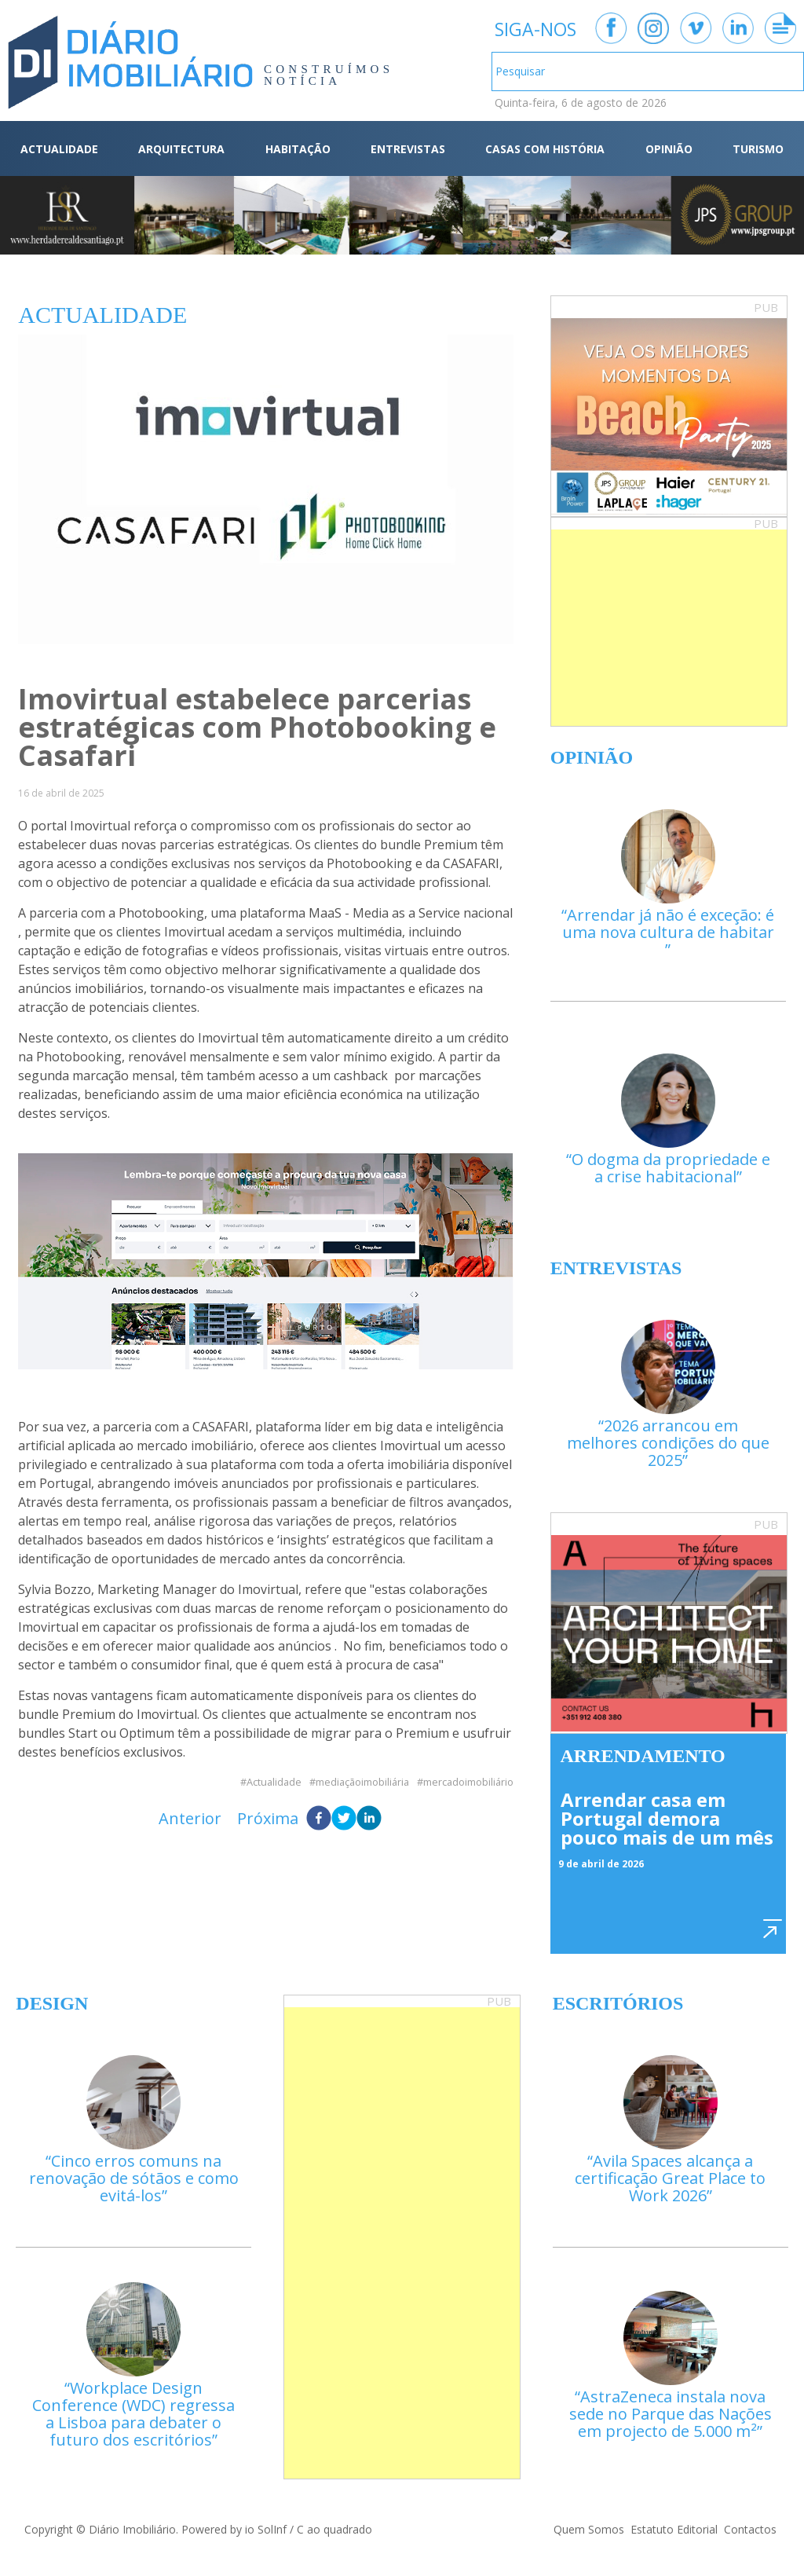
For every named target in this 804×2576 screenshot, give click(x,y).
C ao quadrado (334, 2529)
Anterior (190, 1818)
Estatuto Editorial (674, 2529)
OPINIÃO (669, 148)
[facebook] (318, 1818)
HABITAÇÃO (298, 148)
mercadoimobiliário (468, 1782)
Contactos (750, 2529)
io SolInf (266, 2529)
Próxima (267, 1818)
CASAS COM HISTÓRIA (545, 148)
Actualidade (274, 1782)
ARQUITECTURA (181, 148)
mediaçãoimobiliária (362, 1782)
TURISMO (758, 148)
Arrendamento (643, 1756)
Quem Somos (589, 2529)
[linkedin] (369, 1818)
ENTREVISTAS (408, 148)
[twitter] (343, 1818)
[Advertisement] (669, 627)
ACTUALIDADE (59, 148)
